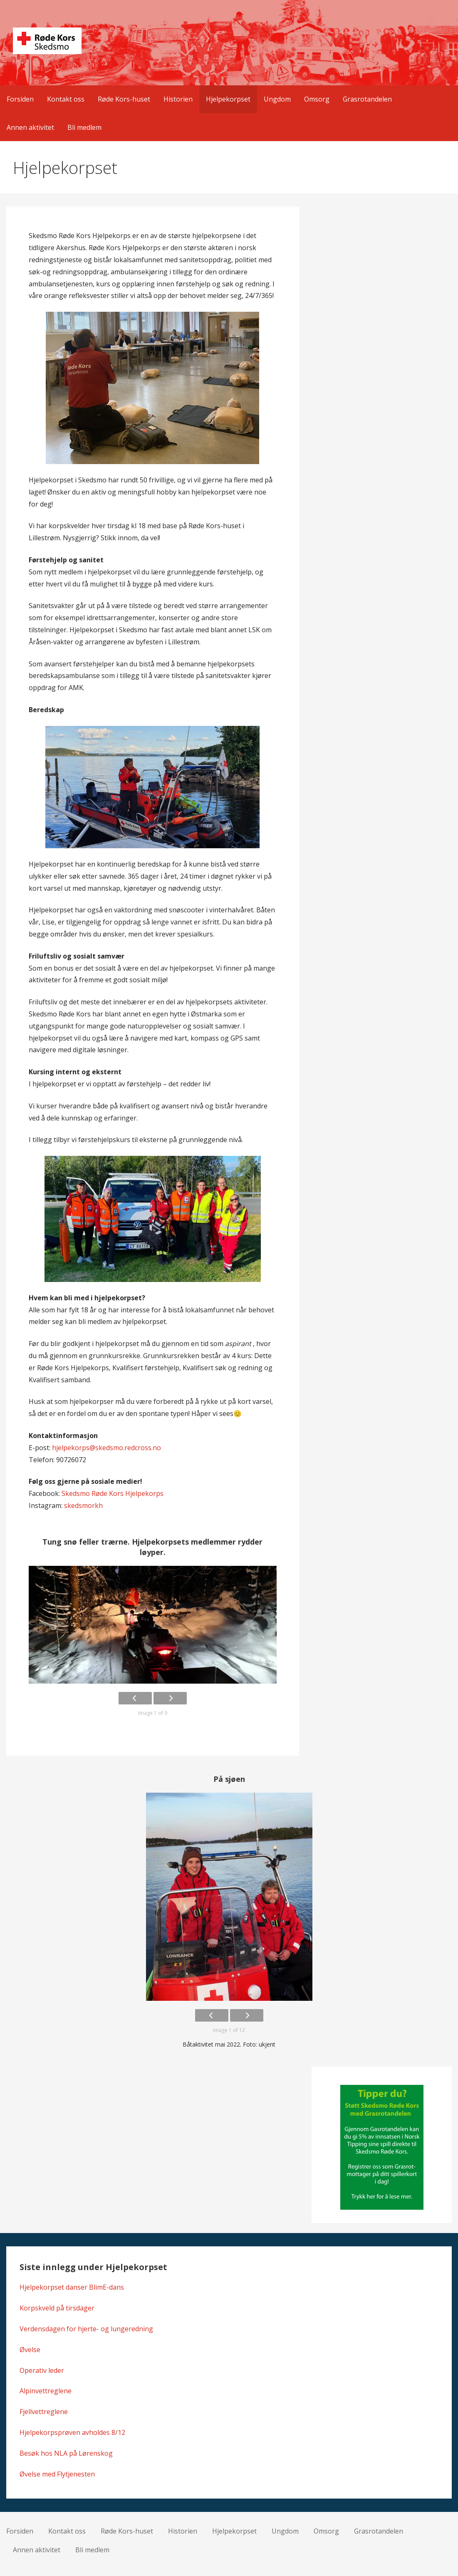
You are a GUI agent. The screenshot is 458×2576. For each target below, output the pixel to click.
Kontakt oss (65, 99)
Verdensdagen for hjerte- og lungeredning (86, 2328)
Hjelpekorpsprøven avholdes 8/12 (72, 2432)
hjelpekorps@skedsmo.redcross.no (106, 1447)
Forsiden (20, 99)
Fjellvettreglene (44, 2411)
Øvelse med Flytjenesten (57, 2474)
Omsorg (316, 99)
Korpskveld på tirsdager (57, 2308)
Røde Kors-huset (124, 99)
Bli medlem (84, 127)
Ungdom (277, 99)
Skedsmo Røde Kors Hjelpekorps (112, 1493)
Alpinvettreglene (46, 2390)
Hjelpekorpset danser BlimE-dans (72, 2287)
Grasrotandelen (367, 99)
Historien (178, 99)
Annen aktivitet (30, 127)
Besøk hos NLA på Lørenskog (66, 2453)
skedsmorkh (83, 1505)
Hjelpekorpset (228, 99)
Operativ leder (42, 2370)
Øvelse (30, 2349)
